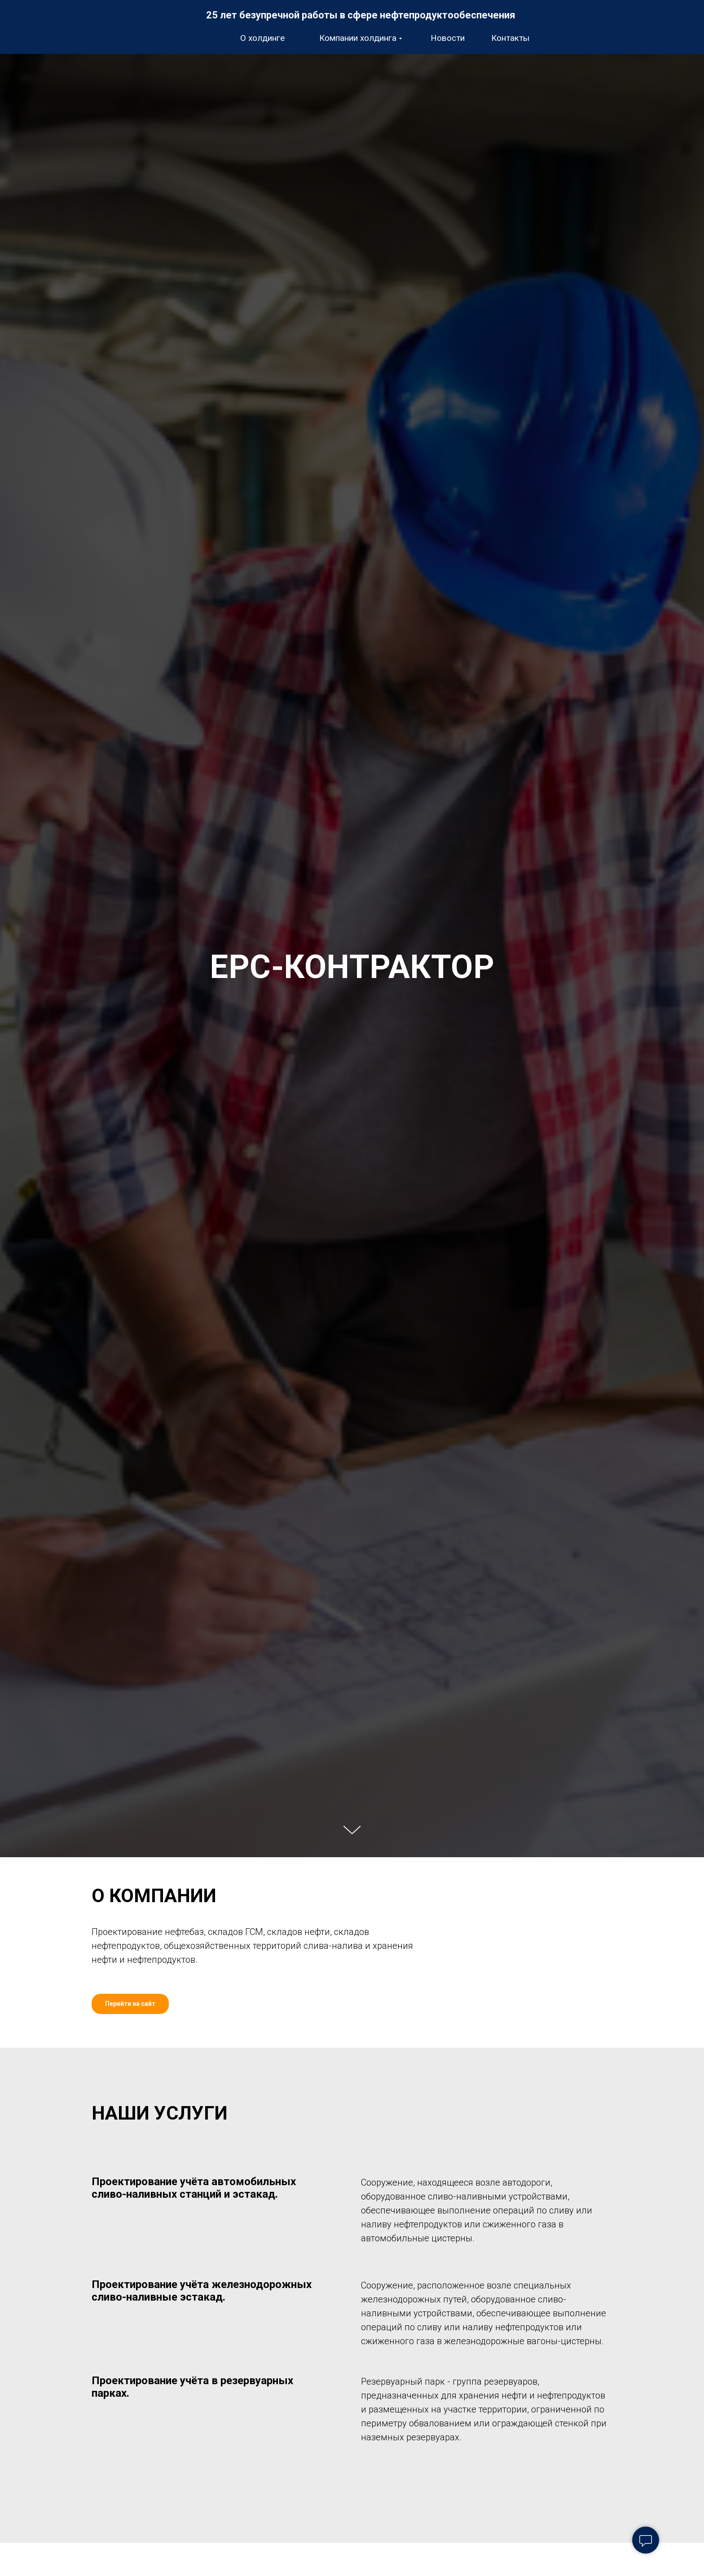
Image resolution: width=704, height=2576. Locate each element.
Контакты (510, 38)
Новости (448, 38)
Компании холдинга (357, 38)
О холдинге (262, 38)
